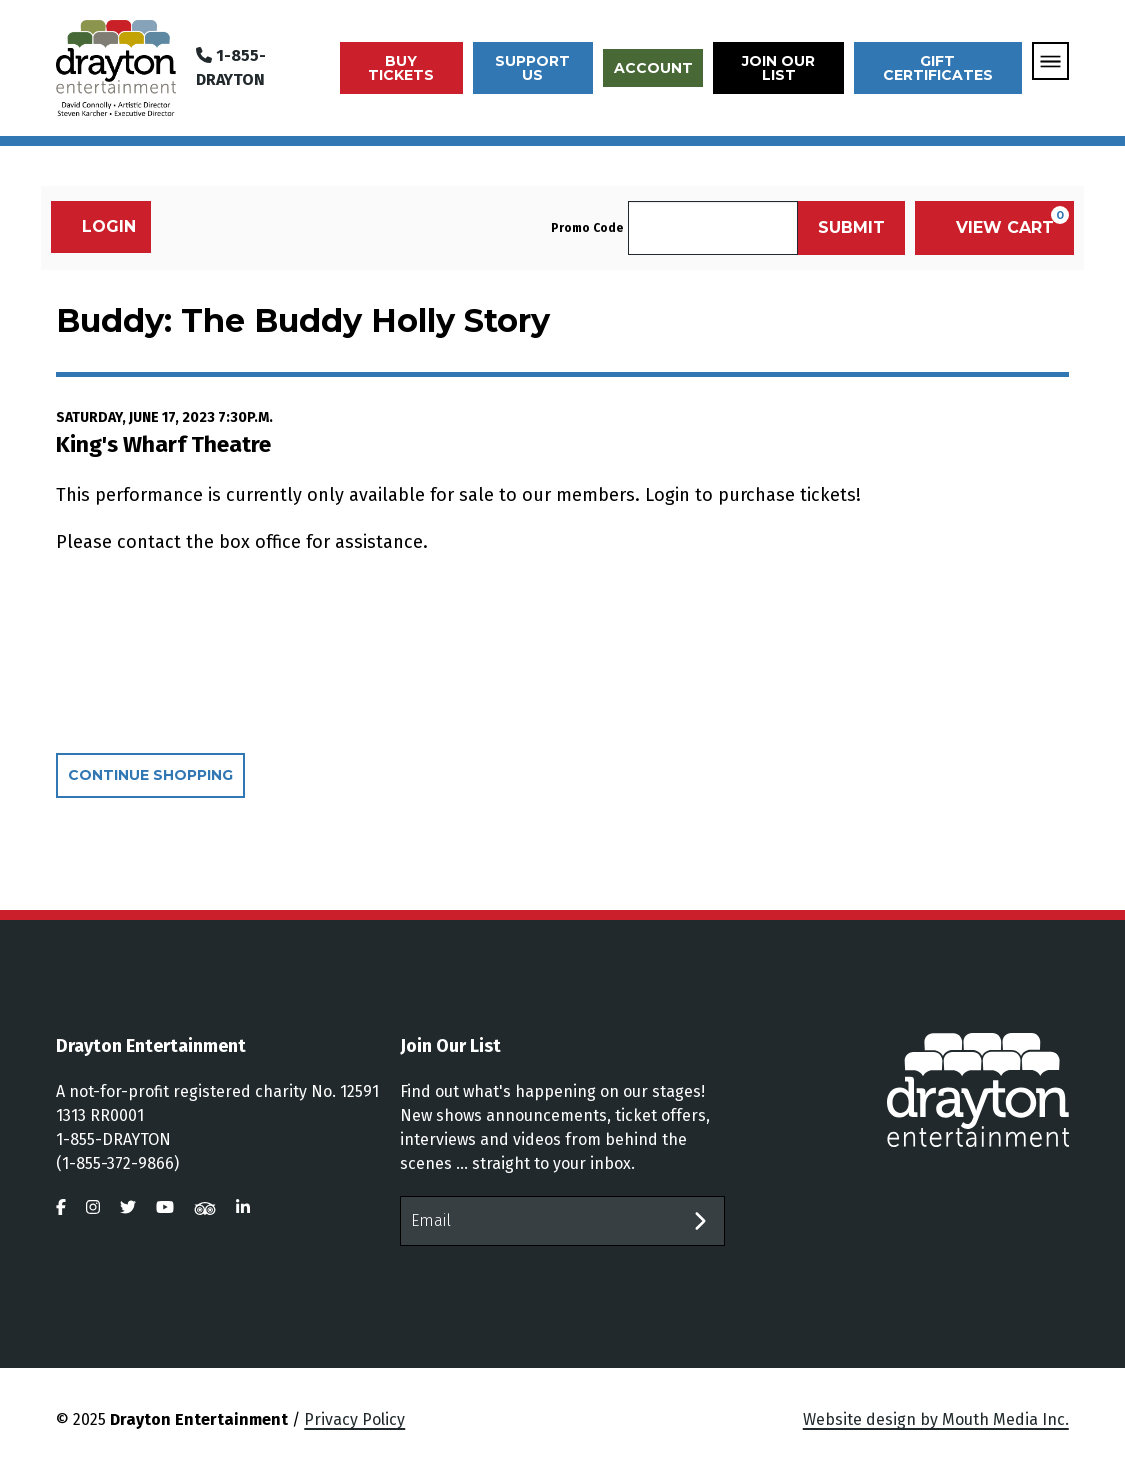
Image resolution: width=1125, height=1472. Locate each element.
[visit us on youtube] (165, 1207)
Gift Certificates (938, 68)
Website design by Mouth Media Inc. (936, 1419)
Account (653, 68)
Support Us (532, 68)
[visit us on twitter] (128, 1207)
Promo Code (587, 228)
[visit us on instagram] (93, 1207)
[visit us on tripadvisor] (205, 1207)
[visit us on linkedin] (243, 1207)
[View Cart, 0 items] (994, 228)
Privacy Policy (354, 1419)
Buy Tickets (401, 68)
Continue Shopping (150, 775)
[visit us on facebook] (61, 1207)
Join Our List (778, 68)
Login (98, 226)
